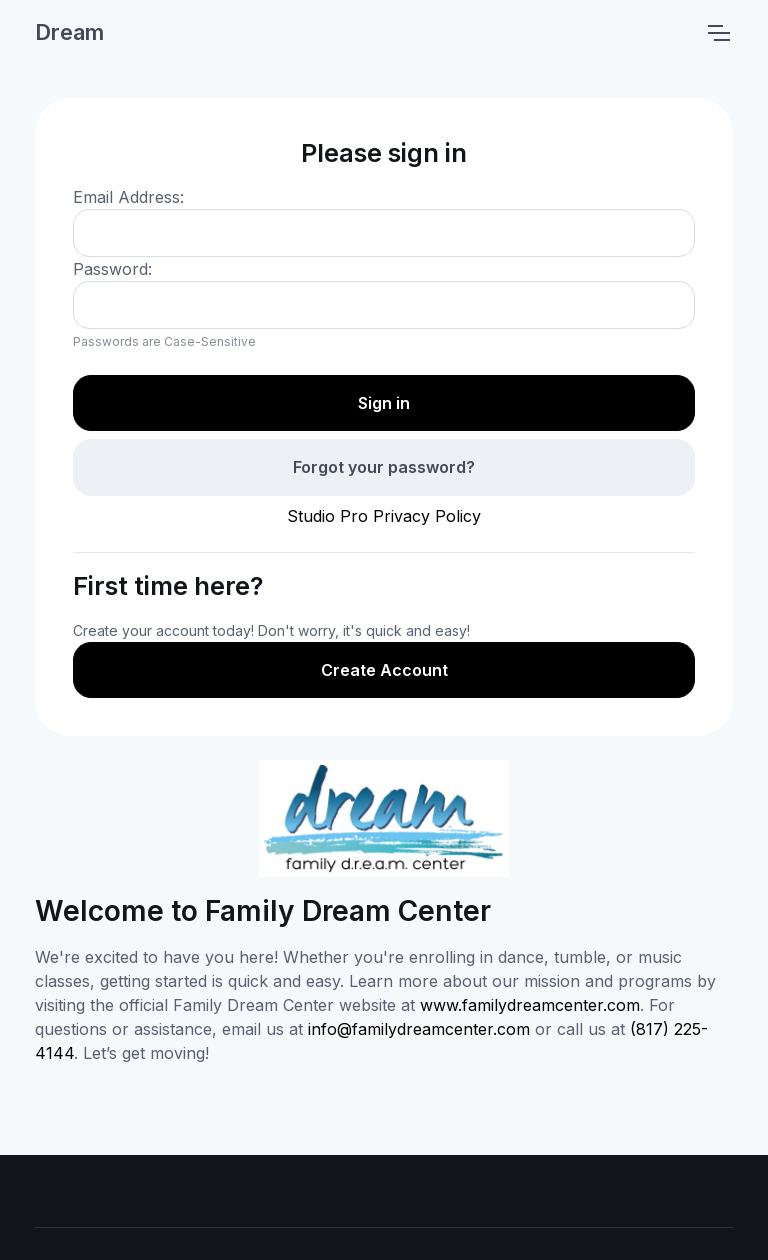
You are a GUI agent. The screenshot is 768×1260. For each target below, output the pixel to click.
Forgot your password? (384, 467)
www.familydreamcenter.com (530, 1005)
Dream (69, 32)
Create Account (384, 670)
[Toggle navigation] (718, 33)
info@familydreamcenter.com (419, 1029)
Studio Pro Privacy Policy (384, 516)
